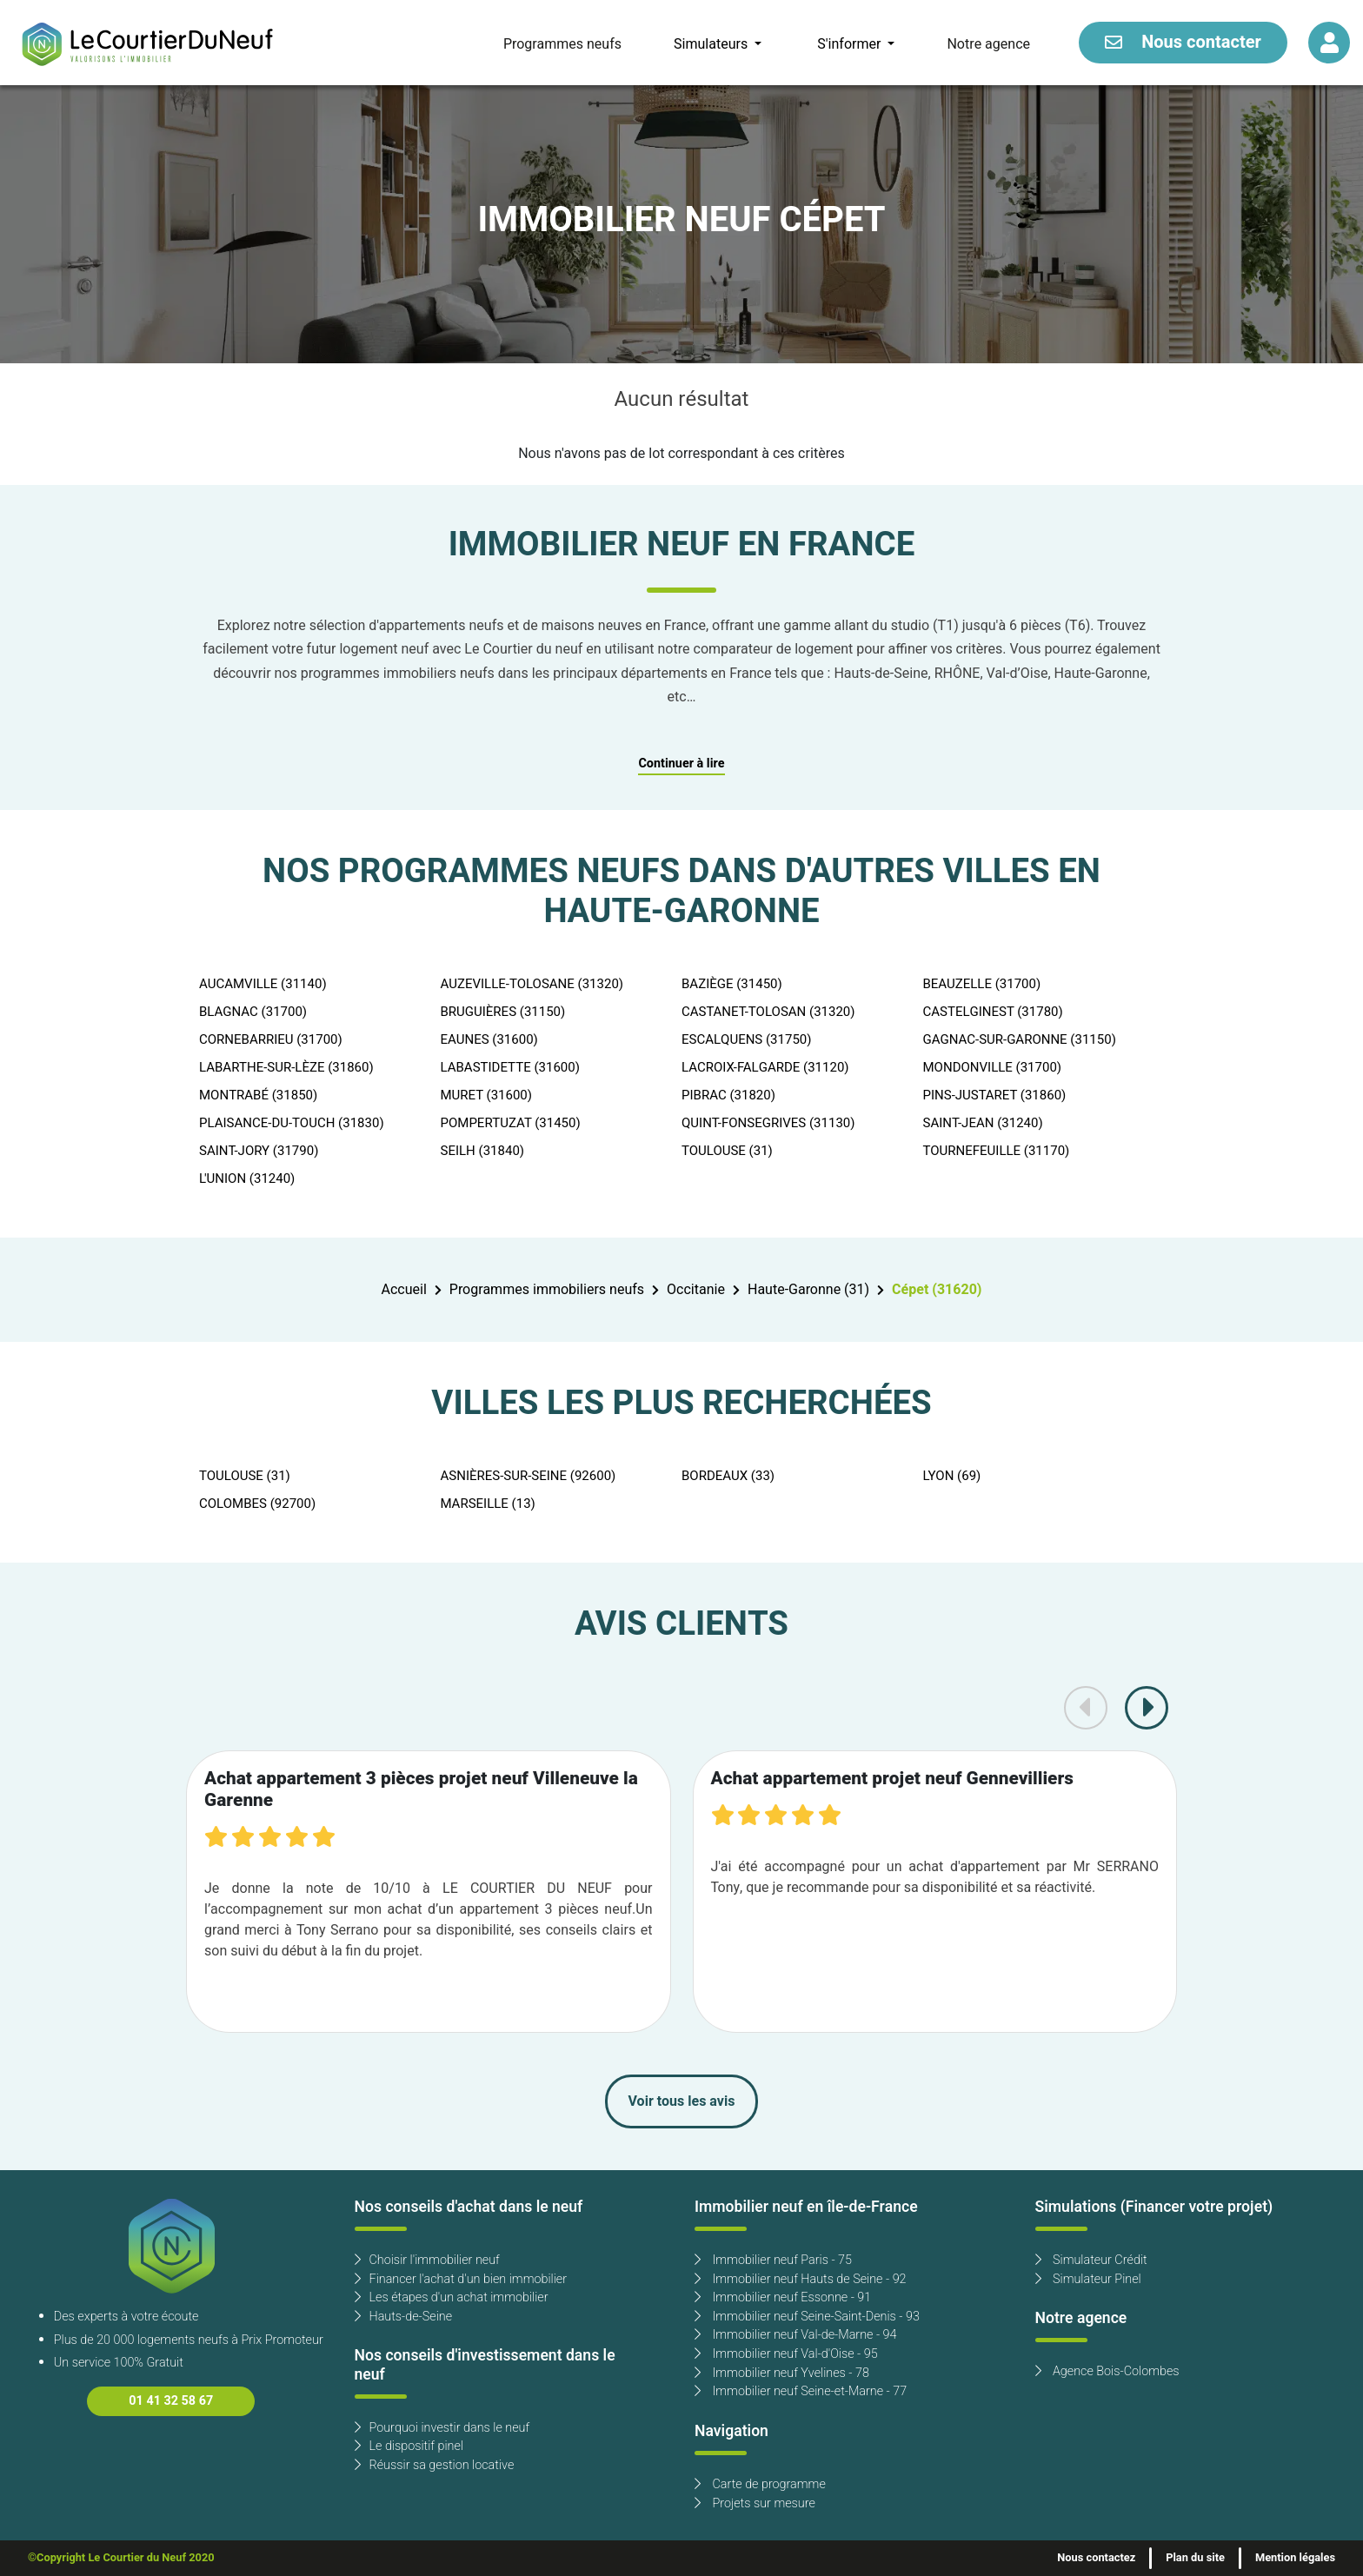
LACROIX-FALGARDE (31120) (765, 1067)
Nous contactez (1096, 2558)
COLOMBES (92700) (257, 1503)
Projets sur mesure (755, 2503)
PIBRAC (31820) (728, 1095)
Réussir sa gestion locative (435, 2465)
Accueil (404, 1289)
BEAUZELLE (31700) (982, 983)
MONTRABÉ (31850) (258, 1095)
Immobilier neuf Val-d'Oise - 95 (786, 2354)
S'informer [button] (850, 44)
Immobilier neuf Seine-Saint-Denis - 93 (807, 2316)
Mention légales (1295, 2558)
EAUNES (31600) (489, 1039)
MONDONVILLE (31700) (992, 1067)
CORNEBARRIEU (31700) (270, 1039)
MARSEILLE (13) (488, 1503)
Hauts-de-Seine (404, 2316)
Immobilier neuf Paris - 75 (773, 2260)
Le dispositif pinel (409, 2446)
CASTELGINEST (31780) (993, 1011)
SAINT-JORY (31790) (258, 1150)
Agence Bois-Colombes (1107, 2371)
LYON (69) (952, 1475)
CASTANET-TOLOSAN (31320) (768, 1011)
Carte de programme (760, 2484)
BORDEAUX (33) (728, 1475)
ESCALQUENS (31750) (747, 1039)
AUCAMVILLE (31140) (263, 983)
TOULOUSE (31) (727, 1150)
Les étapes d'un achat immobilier (452, 2297)
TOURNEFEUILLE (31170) (996, 1150)
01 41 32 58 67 (171, 2401)
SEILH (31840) (483, 1150)
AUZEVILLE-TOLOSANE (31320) (532, 983)
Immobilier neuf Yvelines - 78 (782, 2373)
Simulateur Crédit (1091, 2260)
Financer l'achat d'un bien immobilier (461, 2279)
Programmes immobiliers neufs (546, 1289)
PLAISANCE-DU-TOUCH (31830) (291, 1122)
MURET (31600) (487, 1095)
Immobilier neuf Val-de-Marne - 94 (795, 2335)
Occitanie (696, 1289)
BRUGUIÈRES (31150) (503, 1011)
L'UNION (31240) (247, 1178)
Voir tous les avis (681, 2101)
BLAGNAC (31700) (253, 1011)
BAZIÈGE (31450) (732, 983)
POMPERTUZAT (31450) (511, 1122)
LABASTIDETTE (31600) (510, 1067)
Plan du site (1195, 2558)
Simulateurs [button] (712, 44)
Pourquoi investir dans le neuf (442, 2428)
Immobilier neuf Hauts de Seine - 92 (801, 2279)
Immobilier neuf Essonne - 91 (783, 2297)
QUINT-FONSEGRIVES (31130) (768, 1122)
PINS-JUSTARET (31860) (995, 1095)
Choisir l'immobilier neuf (427, 2260)
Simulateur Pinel (1088, 2279)
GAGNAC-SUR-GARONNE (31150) (1019, 1039)
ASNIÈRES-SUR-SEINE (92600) (528, 1475)
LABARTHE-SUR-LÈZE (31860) (286, 1067)
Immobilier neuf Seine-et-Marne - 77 (801, 2391)
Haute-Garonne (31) (808, 1289)
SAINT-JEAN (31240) (983, 1122)
